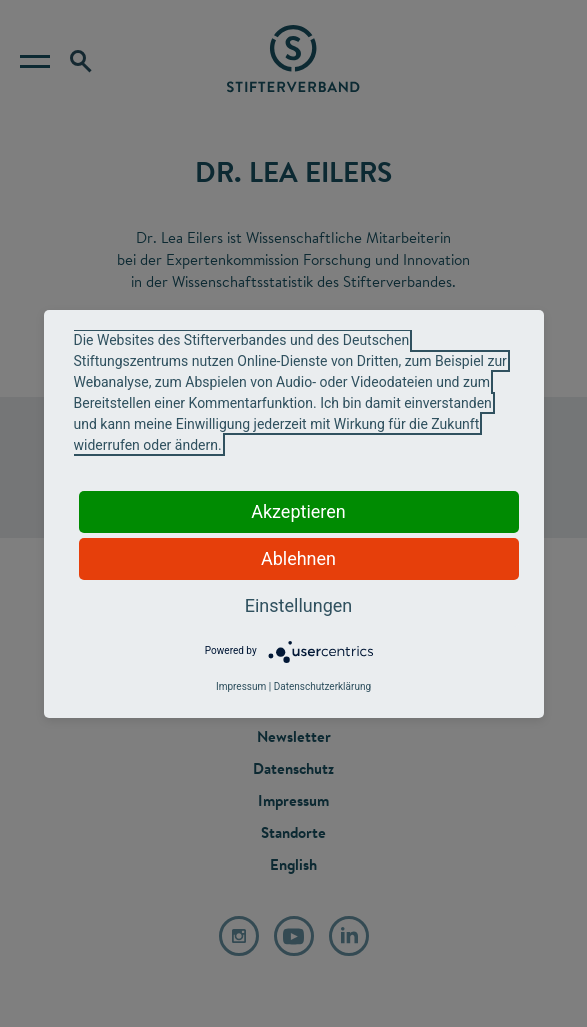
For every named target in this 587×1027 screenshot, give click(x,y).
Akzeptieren (298, 511)
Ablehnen (298, 558)
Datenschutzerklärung (322, 686)
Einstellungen (298, 605)
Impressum (241, 686)
